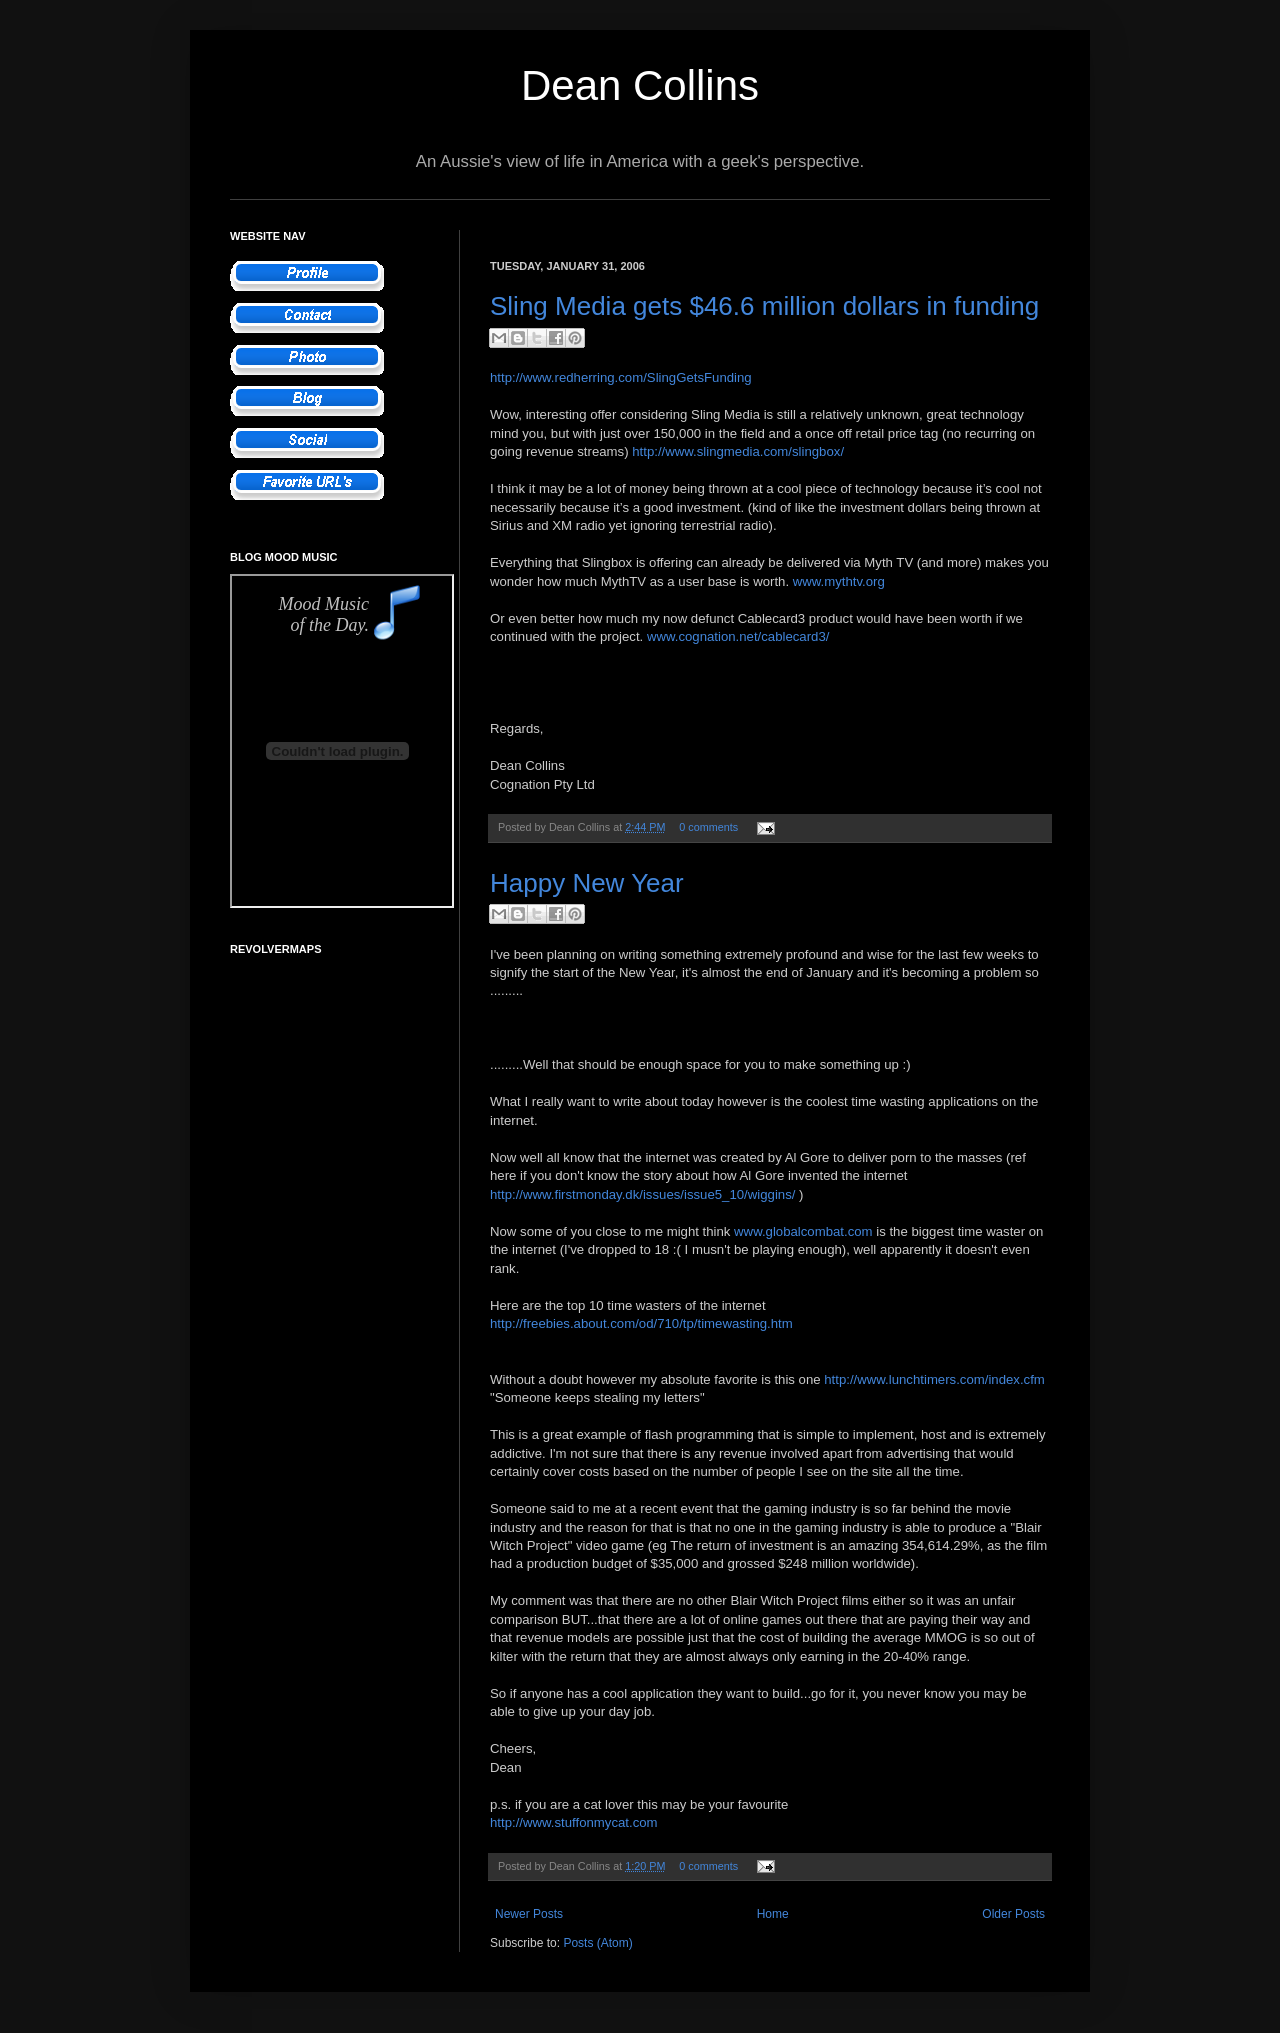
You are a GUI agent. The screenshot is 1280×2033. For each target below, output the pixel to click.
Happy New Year (587, 883)
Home (773, 1914)
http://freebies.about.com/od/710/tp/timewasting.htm (641, 1323)
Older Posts (1013, 1914)
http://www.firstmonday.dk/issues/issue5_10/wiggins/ (642, 1194)
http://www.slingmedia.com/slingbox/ (738, 451)
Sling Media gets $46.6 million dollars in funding (764, 306)
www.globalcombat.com (803, 1231)
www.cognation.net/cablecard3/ (738, 636)
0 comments (708, 827)
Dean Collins (640, 85)
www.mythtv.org (839, 581)
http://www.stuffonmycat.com (574, 1822)
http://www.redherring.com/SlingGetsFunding (621, 377)
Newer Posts (529, 1914)
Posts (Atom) (597, 1943)
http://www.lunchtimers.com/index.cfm (934, 1379)
